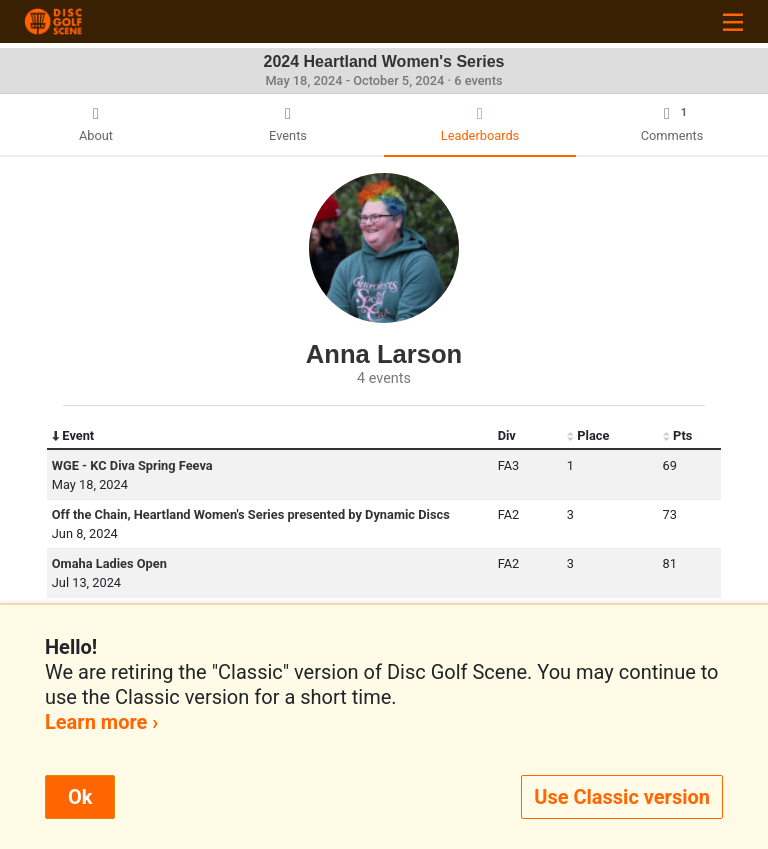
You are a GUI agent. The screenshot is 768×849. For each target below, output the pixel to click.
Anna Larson (384, 354)
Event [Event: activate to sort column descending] (73, 436)
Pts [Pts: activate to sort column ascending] (678, 436)
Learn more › (101, 722)
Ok (80, 797)
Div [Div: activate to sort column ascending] (507, 435)
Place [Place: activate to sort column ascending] (588, 436)
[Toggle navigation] (733, 21)
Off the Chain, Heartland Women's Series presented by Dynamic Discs (251, 514)
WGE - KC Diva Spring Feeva (132, 465)
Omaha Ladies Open (109, 563)
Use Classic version (622, 797)
